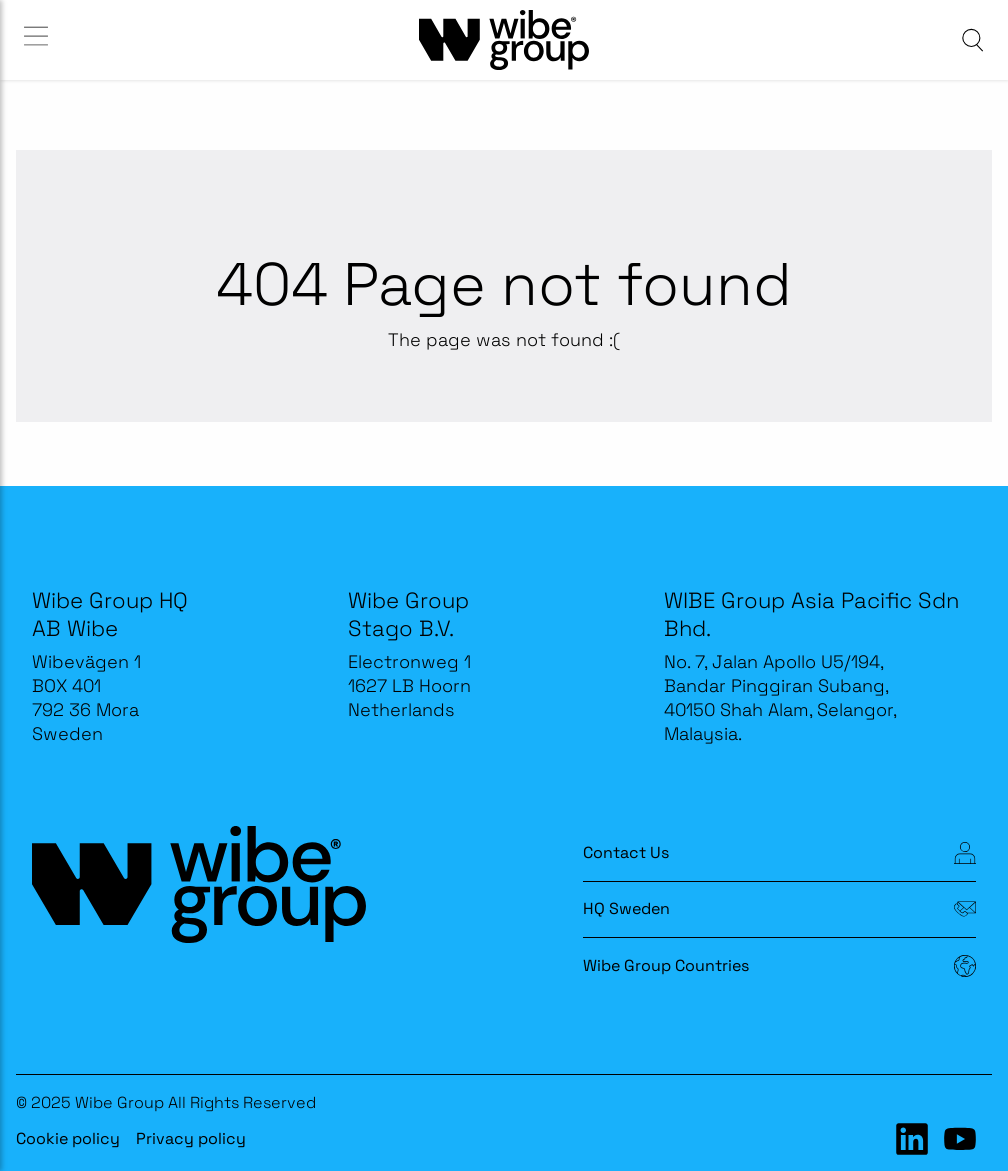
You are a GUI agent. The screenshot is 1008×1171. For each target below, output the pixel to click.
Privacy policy (191, 1138)
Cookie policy (68, 1138)
